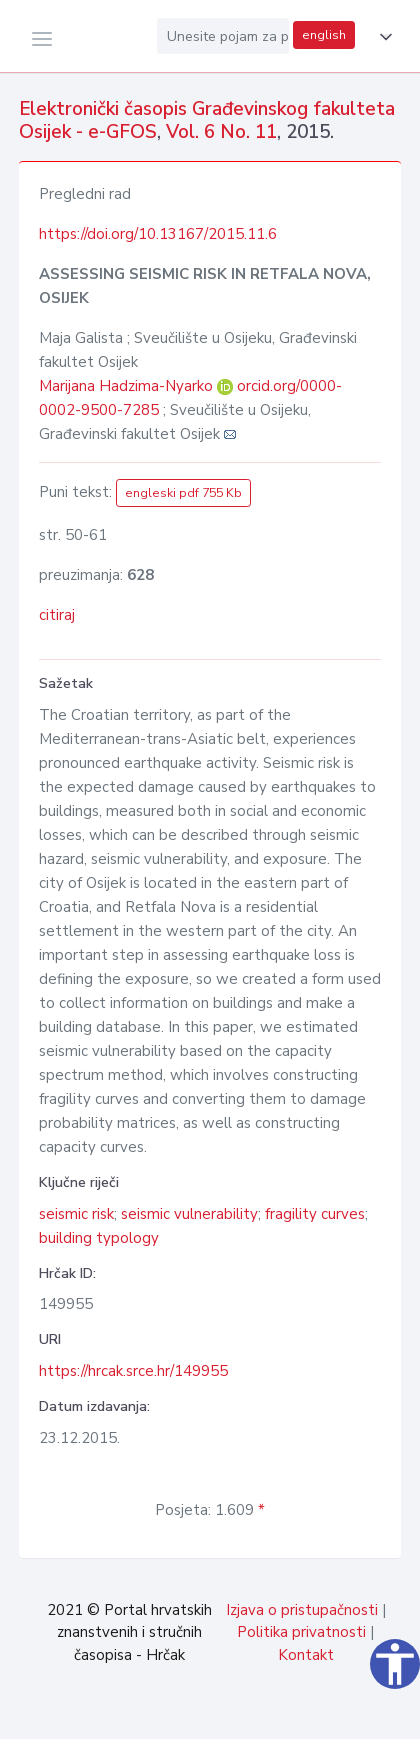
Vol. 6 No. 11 (221, 132)
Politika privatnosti (301, 1632)
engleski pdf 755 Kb (183, 493)
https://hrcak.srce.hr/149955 (133, 1371)
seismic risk (76, 1214)
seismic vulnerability (189, 1214)
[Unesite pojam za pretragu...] (223, 36)
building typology (99, 1238)
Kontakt (306, 1655)
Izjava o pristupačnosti (302, 1610)
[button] (382, 37)
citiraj (57, 615)
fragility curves (315, 1214)
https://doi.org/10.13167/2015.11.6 (158, 234)
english (324, 35)
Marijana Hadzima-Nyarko (128, 386)
